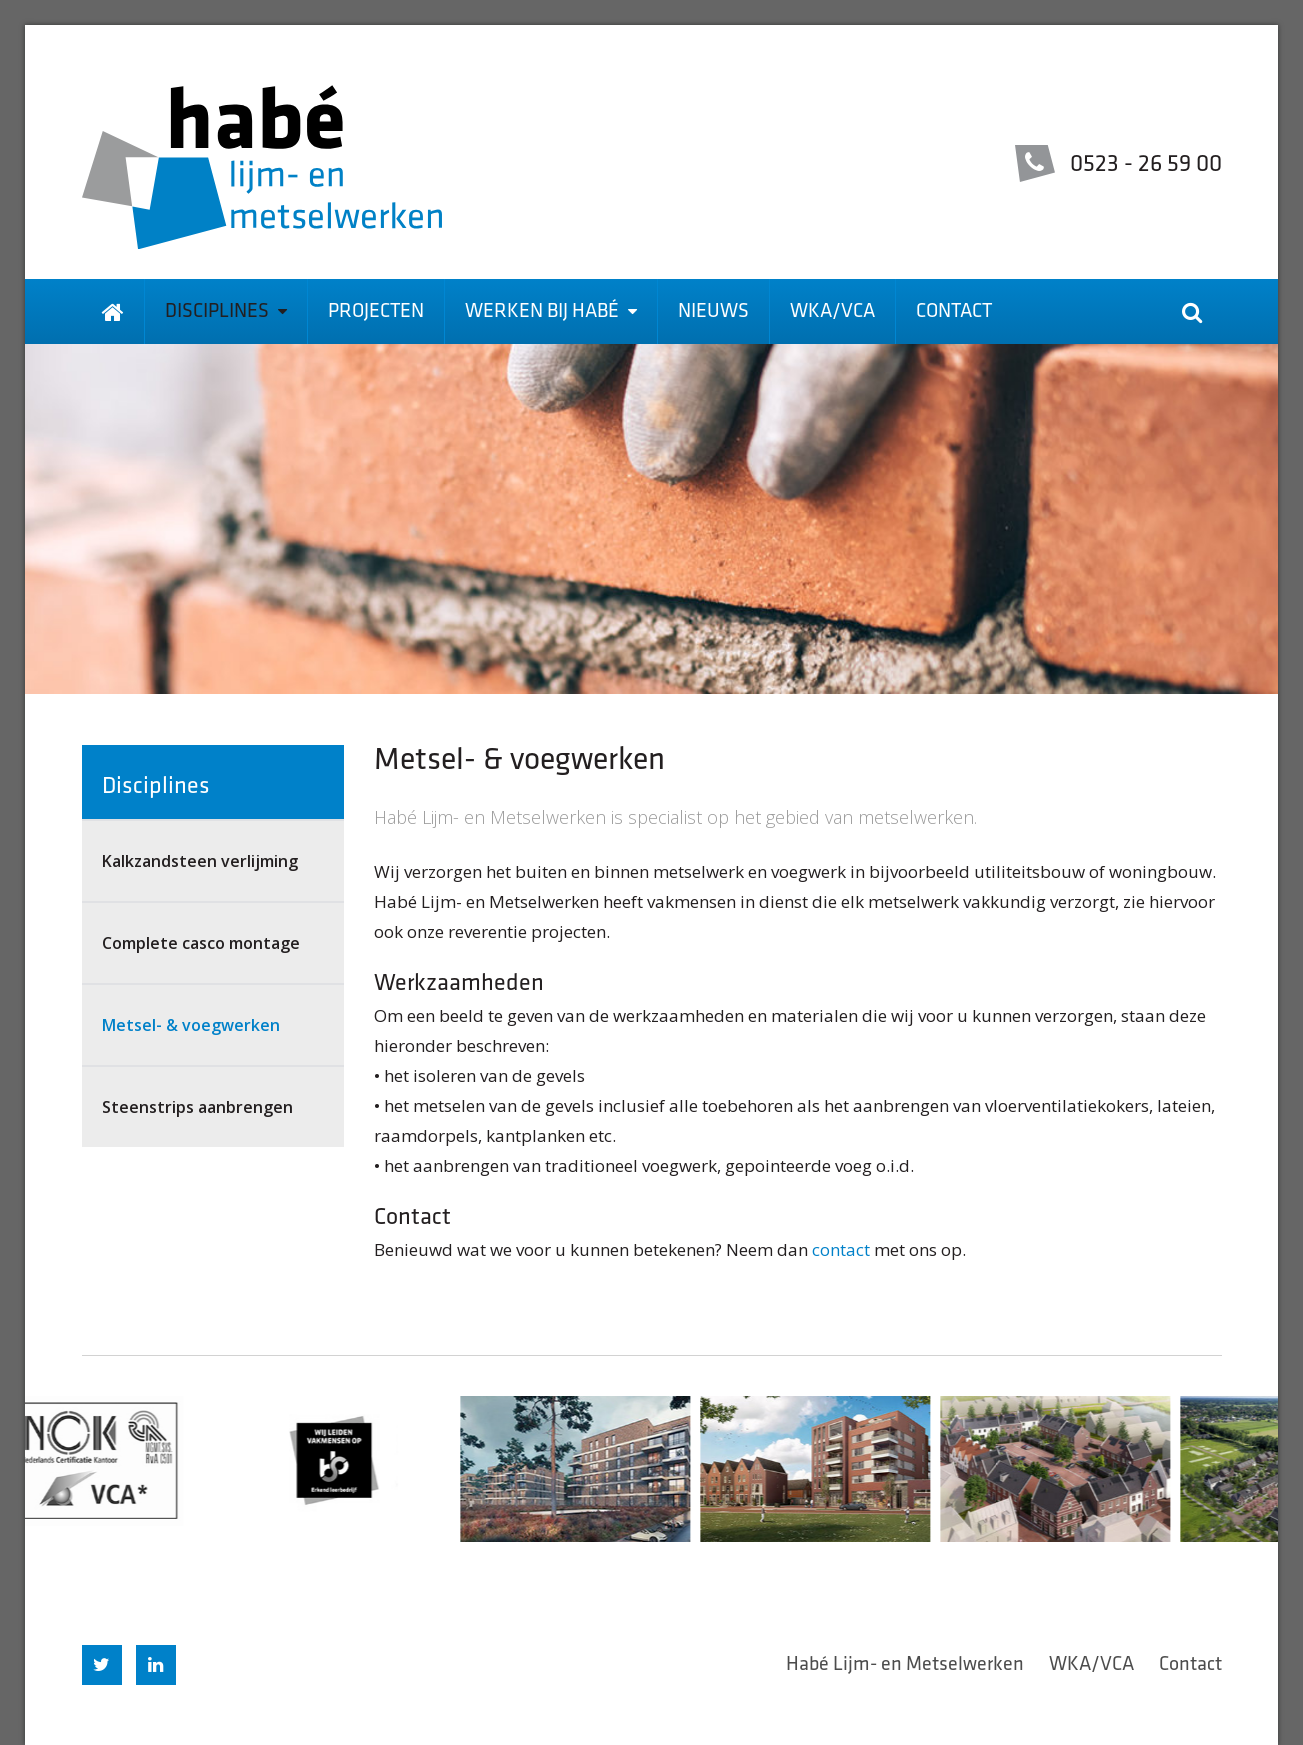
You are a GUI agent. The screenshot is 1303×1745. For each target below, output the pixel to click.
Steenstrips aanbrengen (197, 1107)
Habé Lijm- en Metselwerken (905, 1665)
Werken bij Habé (551, 312)
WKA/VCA (832, 312)
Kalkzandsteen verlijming (200, 861)
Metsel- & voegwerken (191, 1025)
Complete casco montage (201, 943)
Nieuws (713, 312)
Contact (954, 312)
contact (841, 1249)
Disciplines (226, 312)
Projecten (376, 312)
